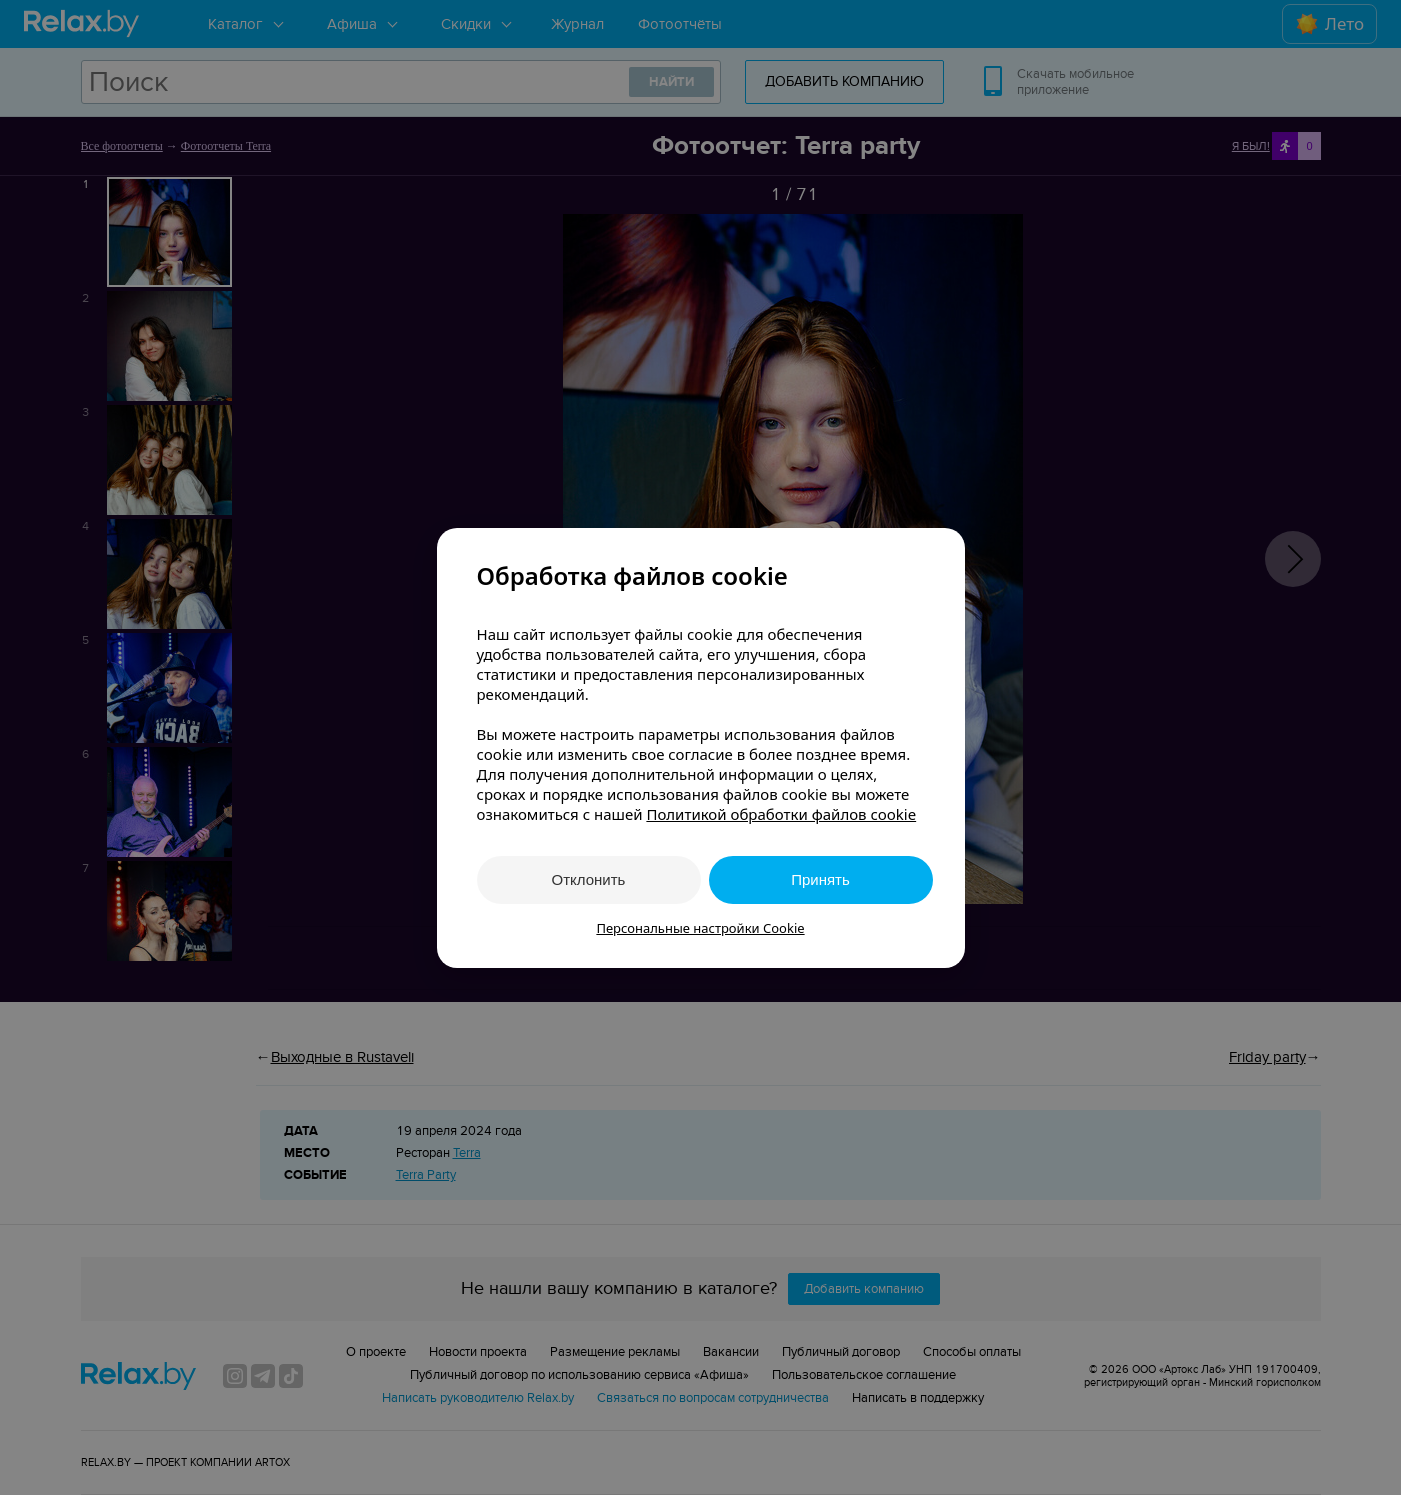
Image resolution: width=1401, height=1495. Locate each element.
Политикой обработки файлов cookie (781, 814)
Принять (820, 879)
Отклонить (589, 879)
